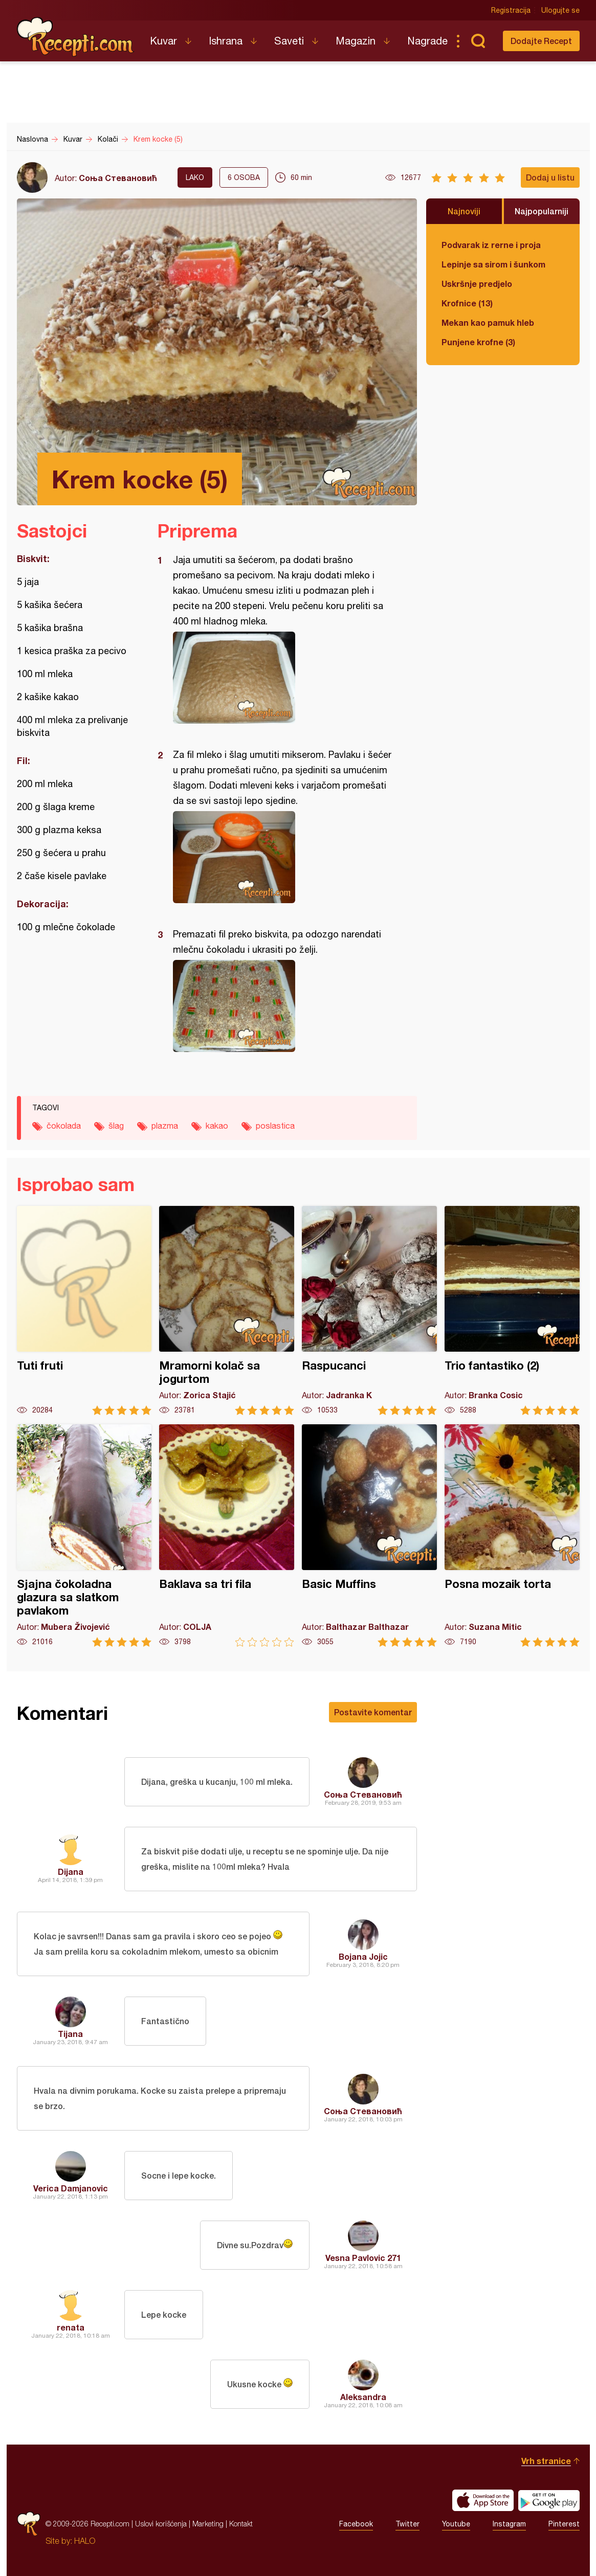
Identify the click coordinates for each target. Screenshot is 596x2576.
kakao (217, 1125)
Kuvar (163, 41)
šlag (116, 1125)
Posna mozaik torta (512, 1535)
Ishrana (225, 41)
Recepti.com (76, 37)
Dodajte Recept (541, 41)
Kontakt (241, 2523)
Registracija (511, 10)
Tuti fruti (84, 1310)
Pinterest (564, 2524)
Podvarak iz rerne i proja (491, 245)
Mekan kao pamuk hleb (488, 322)
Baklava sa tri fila (226, 1535)
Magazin (356, 41)
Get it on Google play (549, 2500)
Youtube (456, 2524)
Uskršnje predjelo (477, 283)
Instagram (509, 2524)
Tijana (70, 2034)
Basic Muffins (369, 1535)
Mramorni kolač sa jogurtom (226, 1310)
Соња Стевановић (118, 178)
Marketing (208, 2523)
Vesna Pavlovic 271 (363, 2258)
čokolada (64, 1125)
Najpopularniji (541, 211)
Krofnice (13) (467, 303)
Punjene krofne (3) (478, 342)
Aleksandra (363, 2397)
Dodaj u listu (550, 177)
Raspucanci (369, 1310)
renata (70, 2327)
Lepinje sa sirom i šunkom (493, 264)
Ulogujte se (560, 10)
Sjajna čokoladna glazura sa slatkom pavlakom (84, 1535)
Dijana (70, 1871)
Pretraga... (478, 41)
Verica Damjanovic (70, 2188)
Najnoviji (464, 211)
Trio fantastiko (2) (512, 1310)
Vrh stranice (546, 2461)
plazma (164, 1125)
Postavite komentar (373, 1712)
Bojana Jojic (363, 1956)
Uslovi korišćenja (161, 2523)
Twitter (407, 2524)
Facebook (356, 2524)
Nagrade (427, 41)
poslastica (275, 1125)
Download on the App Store (483, 2500)
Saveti (289, 41)
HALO (84, 2540)
